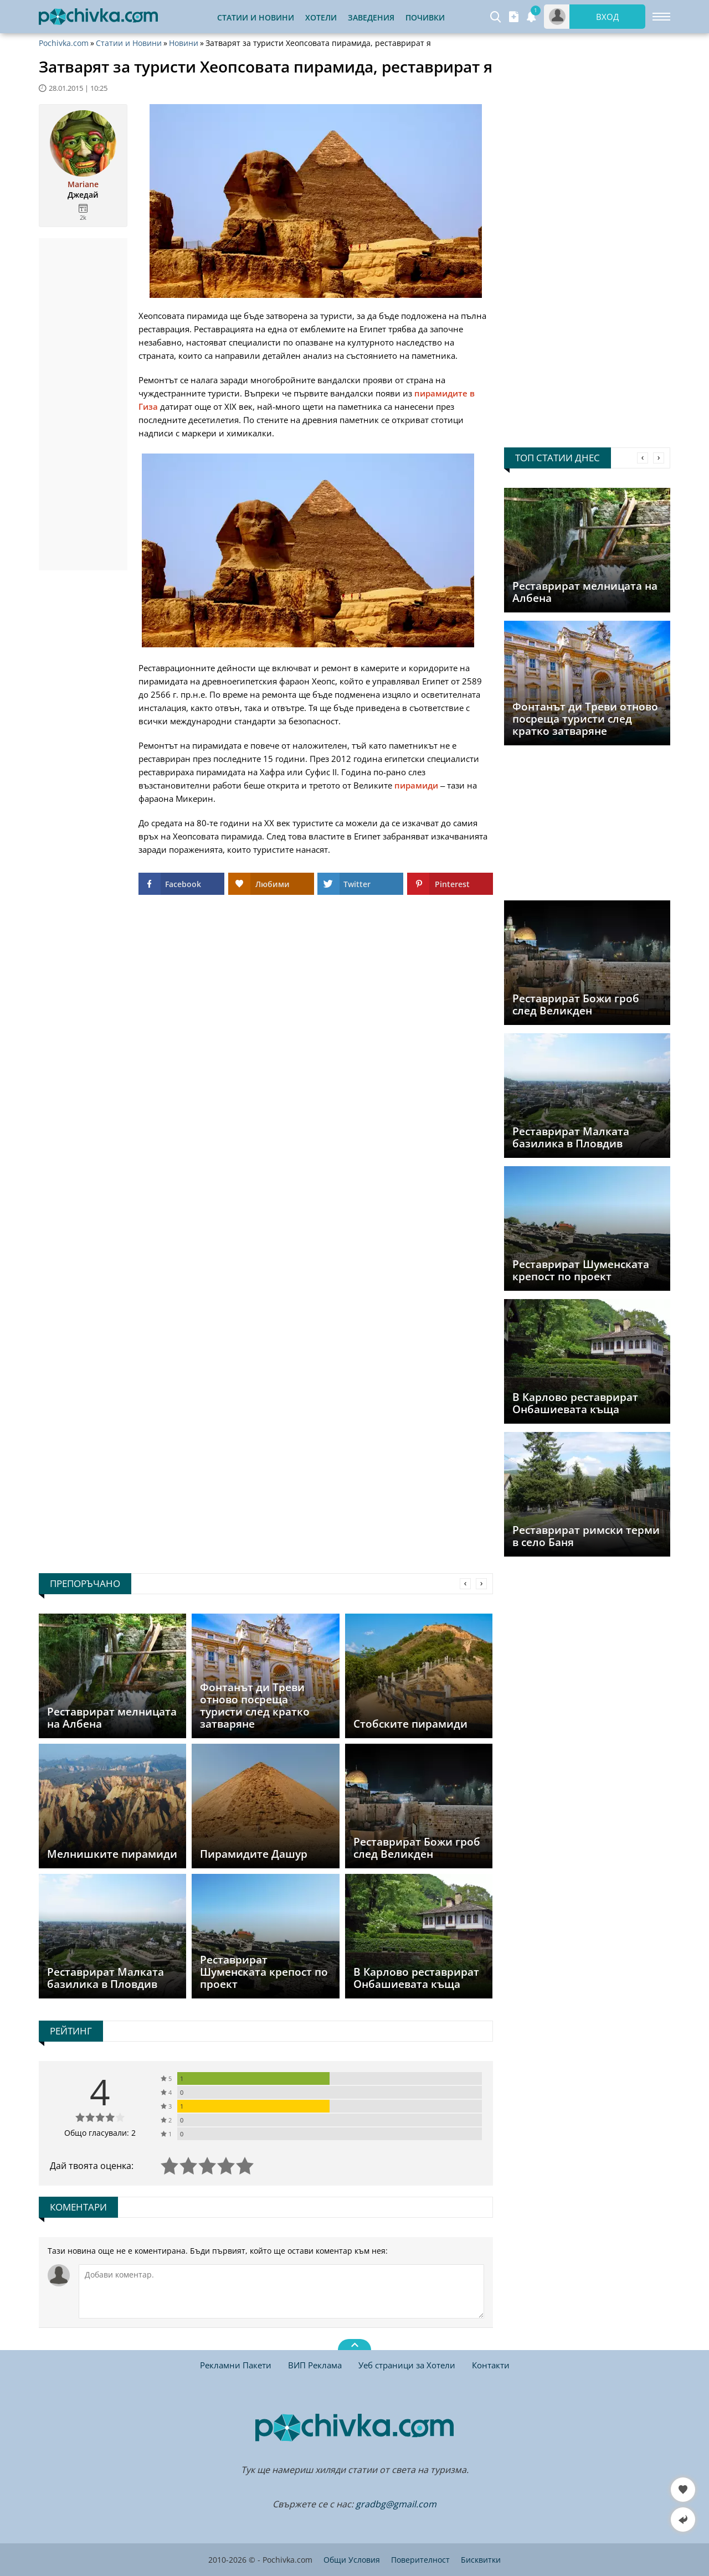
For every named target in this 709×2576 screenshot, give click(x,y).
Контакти (491, 2365)
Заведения (371, 17)
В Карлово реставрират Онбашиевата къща (575, 1403)
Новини (183, 43)
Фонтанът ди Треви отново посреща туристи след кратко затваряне (585, 718)
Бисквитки (481, 2559)
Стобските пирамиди (410, 1724)
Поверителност (420, 2559)
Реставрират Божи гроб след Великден (575, 1004)
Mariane (83, 184)
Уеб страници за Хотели (406, 2365)
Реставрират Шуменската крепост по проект (580, 1270)
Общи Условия (351, 2559)
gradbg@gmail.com (396, 2504)
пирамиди (416, 785)
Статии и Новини (255, 17)
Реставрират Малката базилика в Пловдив (570, 1137)
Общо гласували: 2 (100, 2132)
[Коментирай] (281, 2291)
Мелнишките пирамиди (112, 1854)
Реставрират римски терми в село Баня (586, 1536)
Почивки (425, 17)
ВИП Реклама (315, 2365)
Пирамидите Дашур (253, 1854)
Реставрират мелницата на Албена (584, 592)
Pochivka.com (64, 43)
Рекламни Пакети (235, 2365)
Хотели (321, 17)
